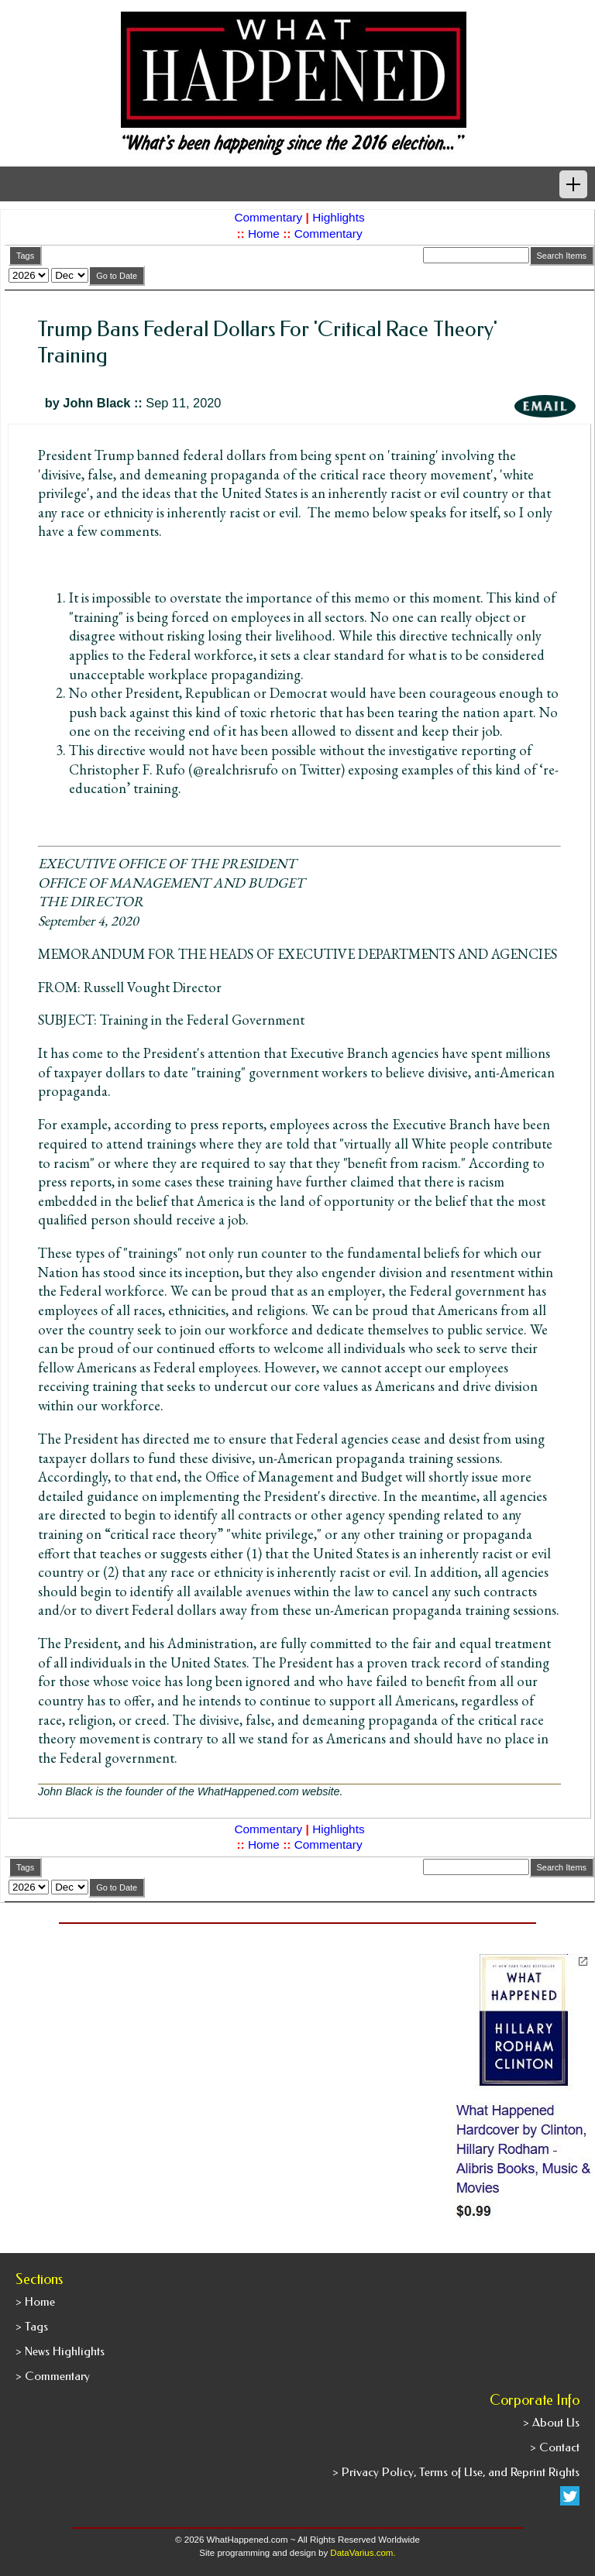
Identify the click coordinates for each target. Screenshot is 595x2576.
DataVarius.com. (362, 2552)
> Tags (31, 2327)
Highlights (338, 217)
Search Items (561, 255)
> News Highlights (60, 2351)
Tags (25, 255)
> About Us (551, 2423)
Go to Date (116, 275)
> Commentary (52, 2376)
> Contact (555, 2447)
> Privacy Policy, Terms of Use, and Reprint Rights (456, 2472)
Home (264, 233)
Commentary (268, 217)
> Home (35, 2302)
